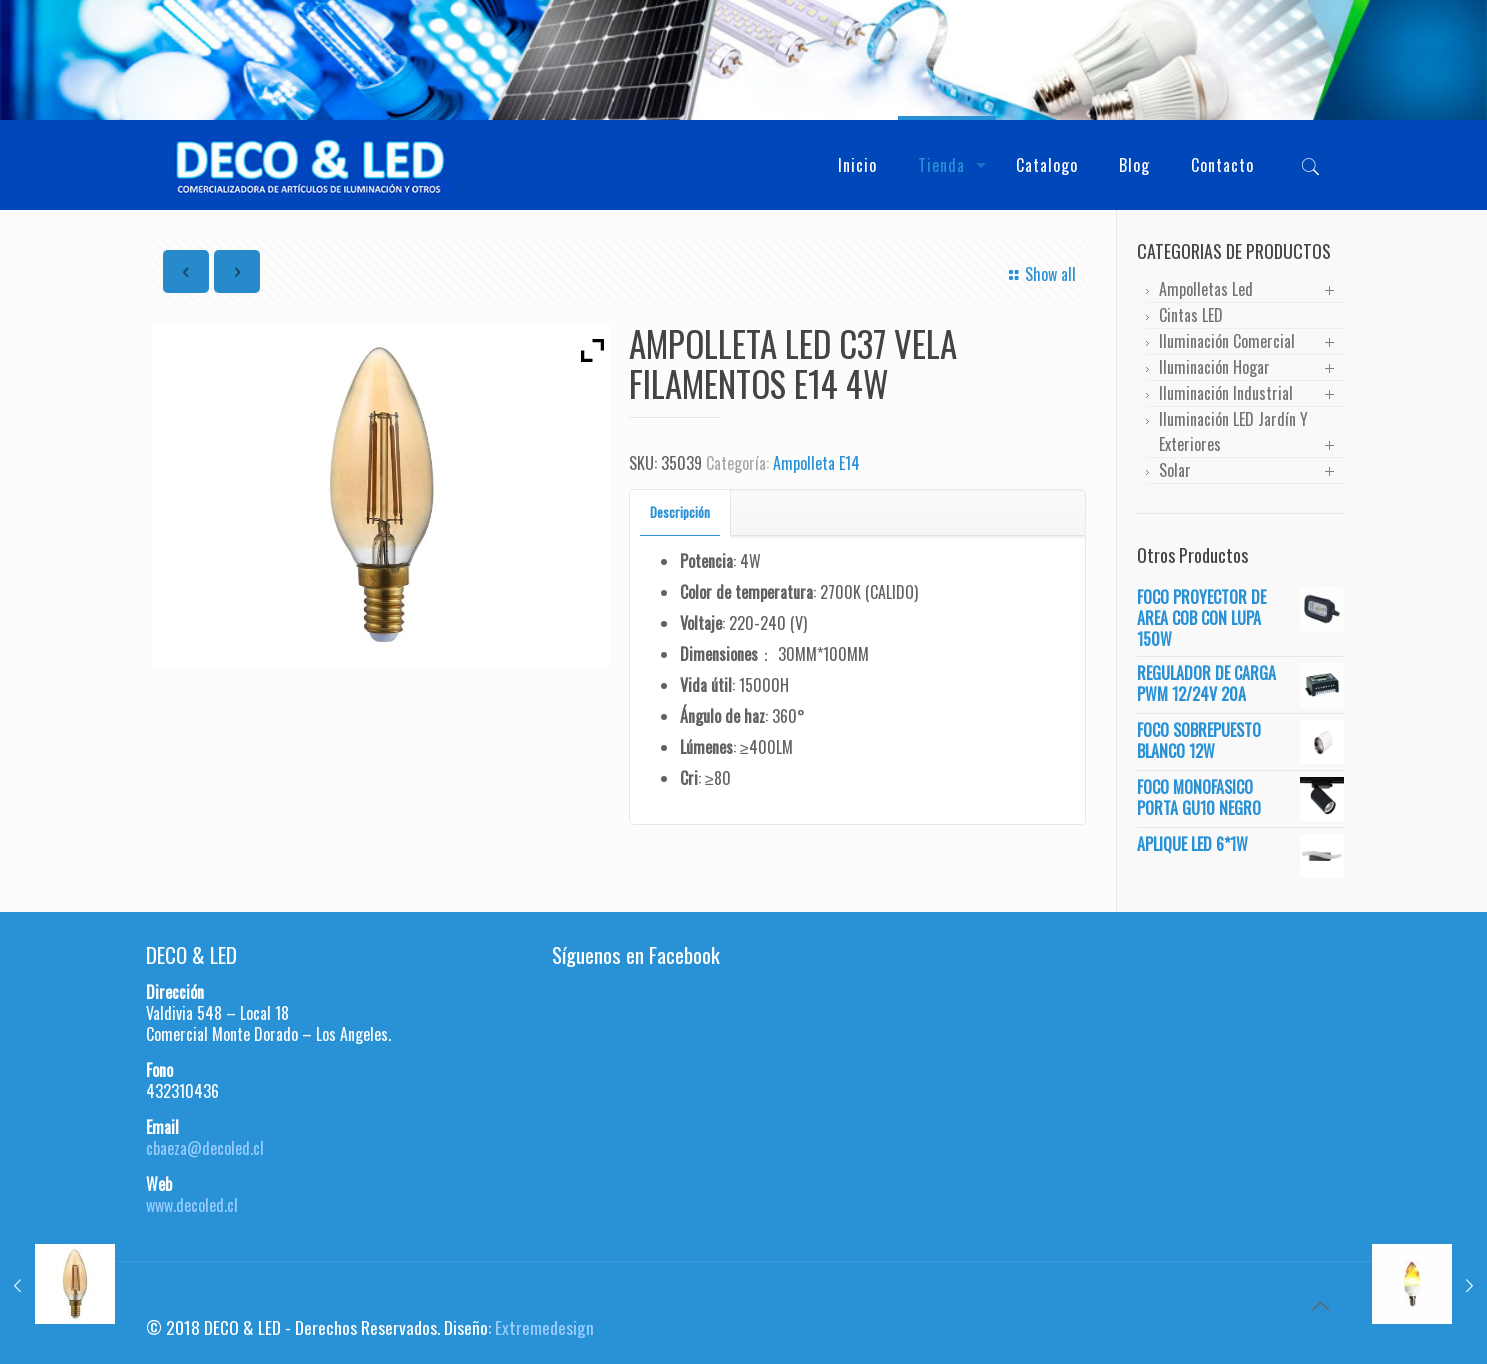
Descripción (680, 512)
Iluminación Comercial (1227, 341)
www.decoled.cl (192, 1205)
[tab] (680, 512)
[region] (743, 60)
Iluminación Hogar (1214, 367)
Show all (1039, 274)
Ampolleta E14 (816, 463)
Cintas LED (1191, 315)
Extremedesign (544, 1327)
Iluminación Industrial (1226, 393)
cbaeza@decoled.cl (205, 1148)
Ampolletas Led (1206, 289)
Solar (1175, 470)
